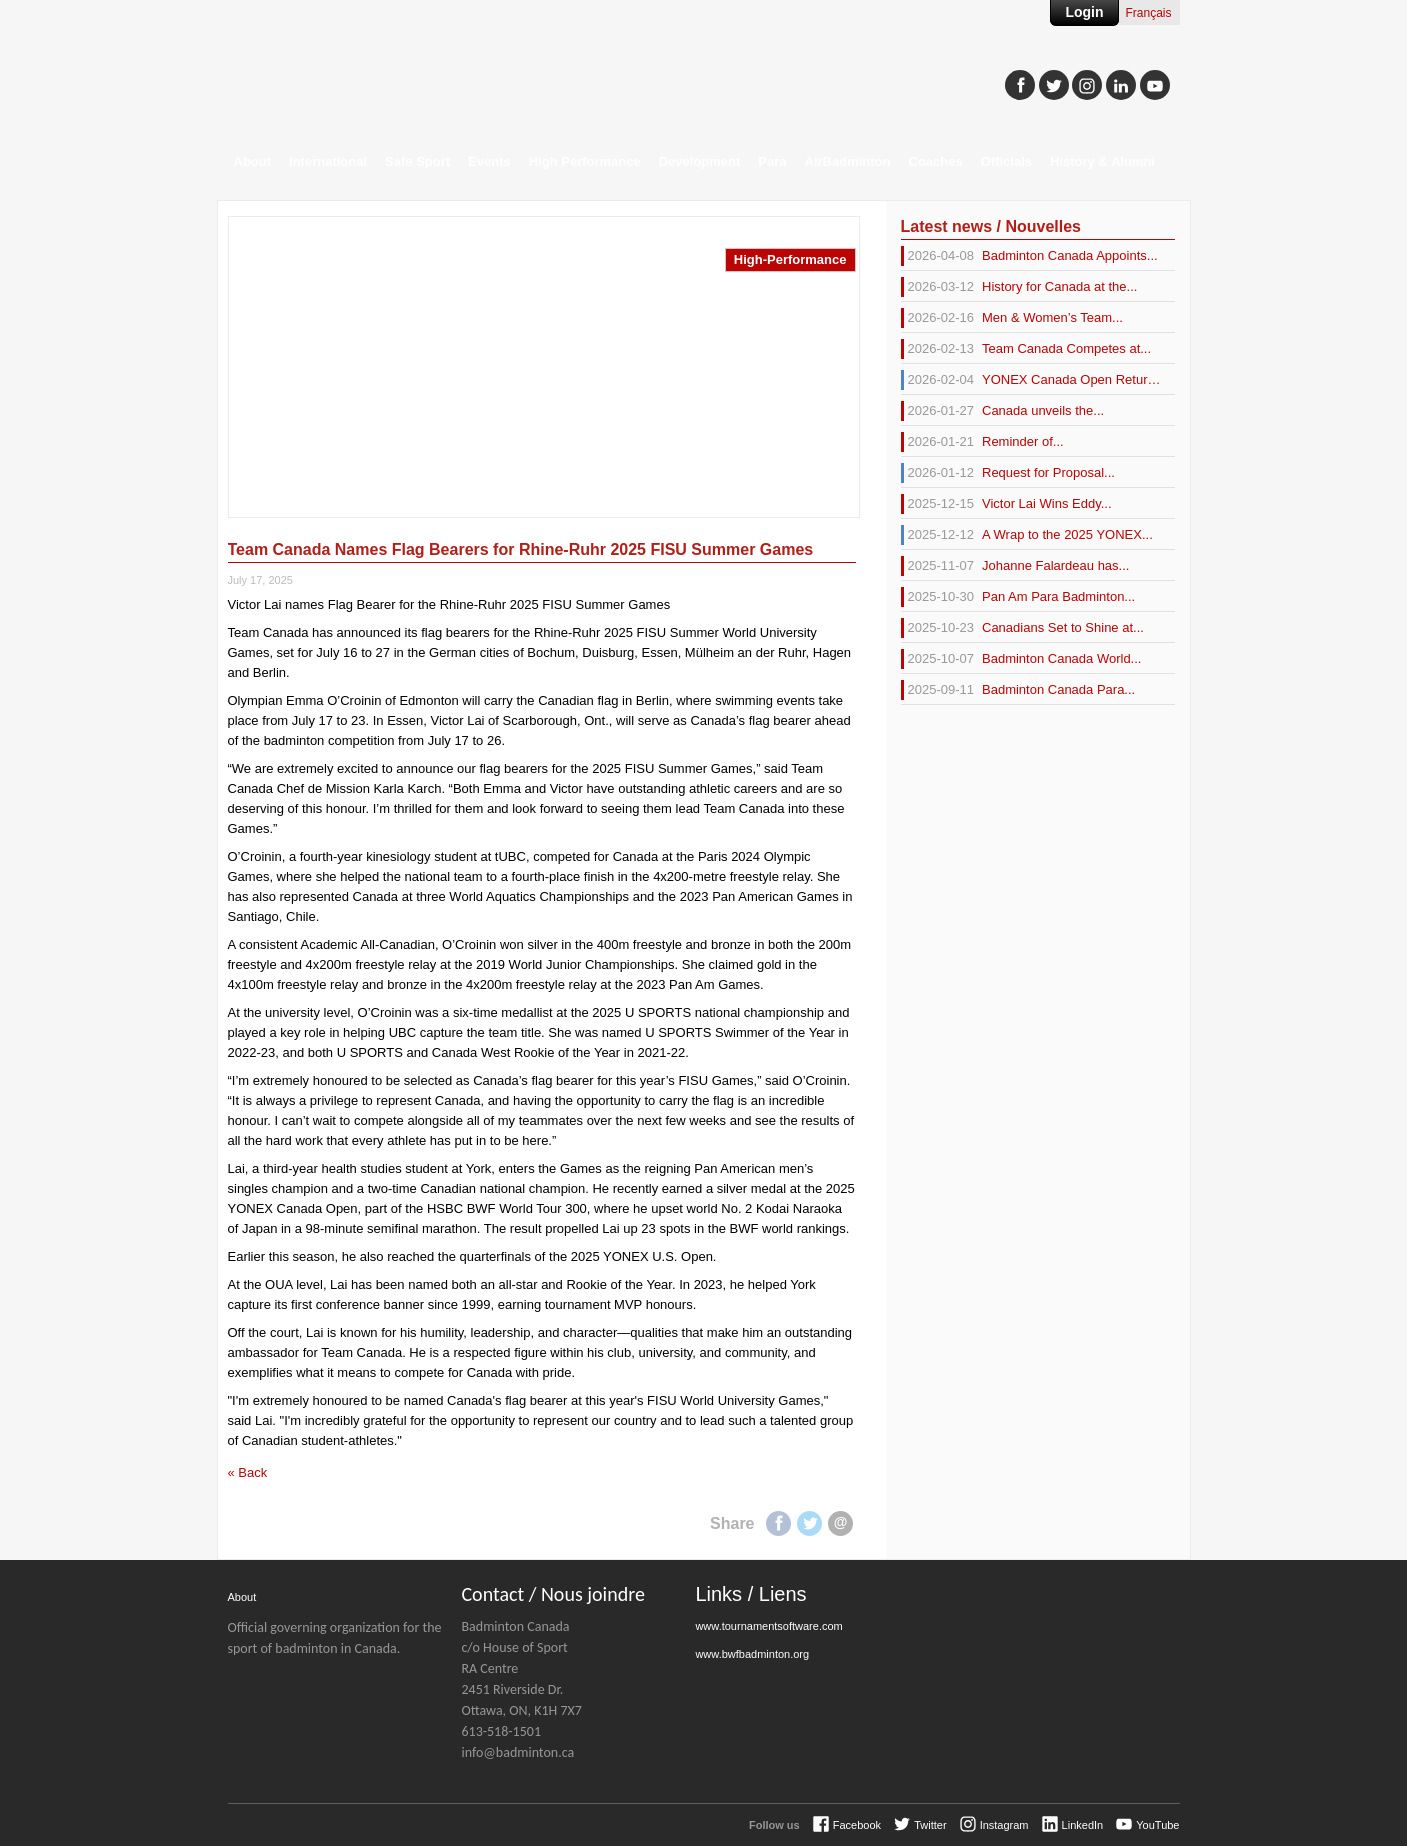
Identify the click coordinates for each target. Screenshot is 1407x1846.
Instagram (1004, 1825)
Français (1148, 13)
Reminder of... (982, 442)
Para (772, 161)
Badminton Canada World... (1021, 659)
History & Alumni (1102, 161)
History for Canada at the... (1019, 287)
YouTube (1157, 1825)
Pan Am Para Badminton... (1018, 597)
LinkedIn (1083, 1825)
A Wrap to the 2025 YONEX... (1027, 535)
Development (700, 161)
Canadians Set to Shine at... (1022, 628)
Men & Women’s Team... (1012, 318)
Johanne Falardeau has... (1015, 566)
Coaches (936, 161)
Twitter (809, 1523)
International (328, 161)
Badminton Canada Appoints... (1029, 256)
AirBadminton (848, 161)
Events (489, 161)
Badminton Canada (418, 76)
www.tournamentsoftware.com (768, 1626)
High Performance (585, 161)
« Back (248, 1472)
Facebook (778, 1523)
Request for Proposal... (1008, 473)
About (253, 161)
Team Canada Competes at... (1026, 349)
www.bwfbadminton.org (752, 1654)
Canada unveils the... (1003, 411)
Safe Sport (417, 161)
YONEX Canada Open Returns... (1031, 380)
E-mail (840, 1523)
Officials (1006, 161)
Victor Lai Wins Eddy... (1006, 504)
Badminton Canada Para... (1018, 690)
